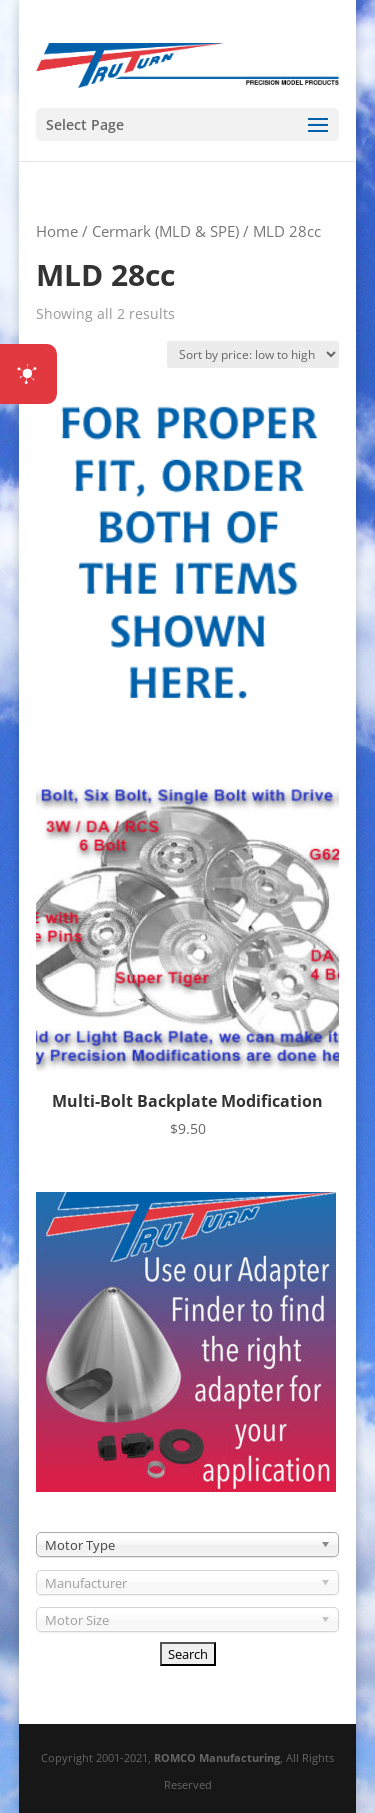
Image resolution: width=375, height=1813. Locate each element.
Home (57, 231)
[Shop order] (253, 354)
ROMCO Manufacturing (217, 1757)
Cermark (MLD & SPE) (165, 231)
